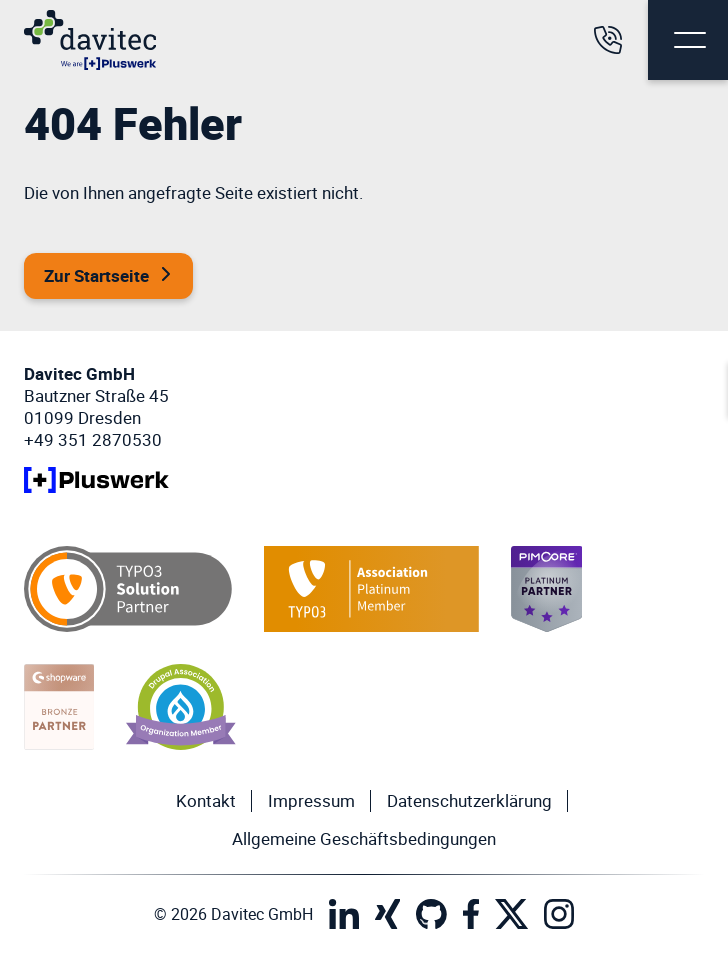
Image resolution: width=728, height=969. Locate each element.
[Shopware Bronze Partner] (59, 707)
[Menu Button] (688, 40)
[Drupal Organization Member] (181, 707)
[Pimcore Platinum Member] (547, 589)
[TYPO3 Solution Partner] (128, 589)
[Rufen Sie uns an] (608, 40)
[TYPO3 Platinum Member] (371, 589)
